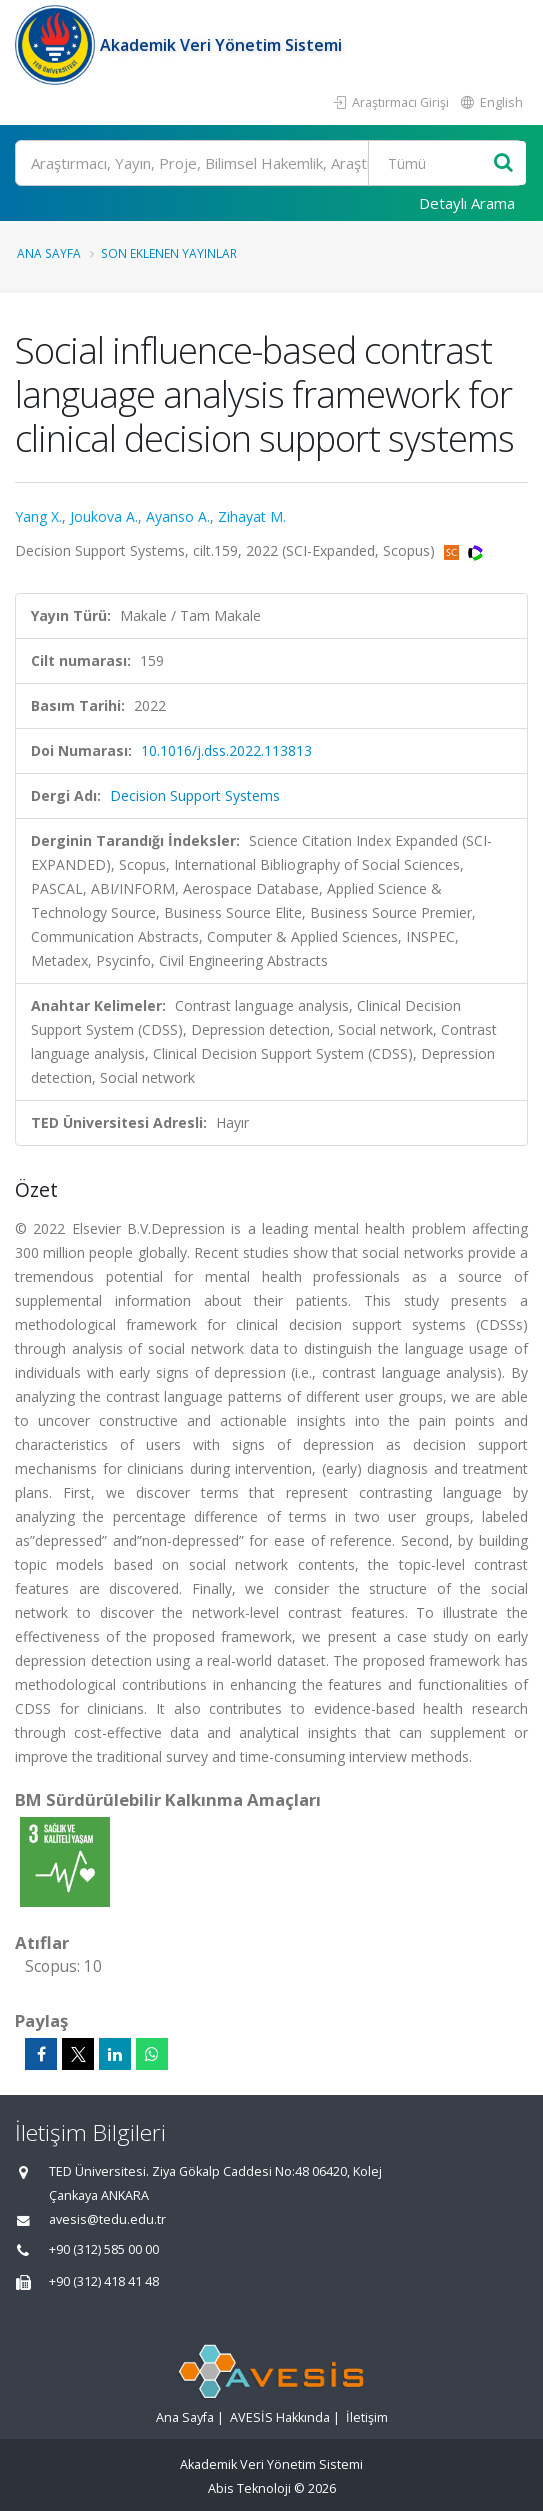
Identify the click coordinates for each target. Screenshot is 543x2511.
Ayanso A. (178, 516)
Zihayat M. (252, 516)
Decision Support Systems (195, 795)
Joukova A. (104, 516)
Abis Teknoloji (249, 2488)
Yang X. (38, 516)
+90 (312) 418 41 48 (104, 2281)
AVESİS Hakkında (280, 2417)
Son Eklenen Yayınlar (169, 253)
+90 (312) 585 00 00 (104, 2249)
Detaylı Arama (467, 203)
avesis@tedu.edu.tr (107, 2219)
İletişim (367, 2417)
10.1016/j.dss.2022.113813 (226, 750)
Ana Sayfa (49, 253)
